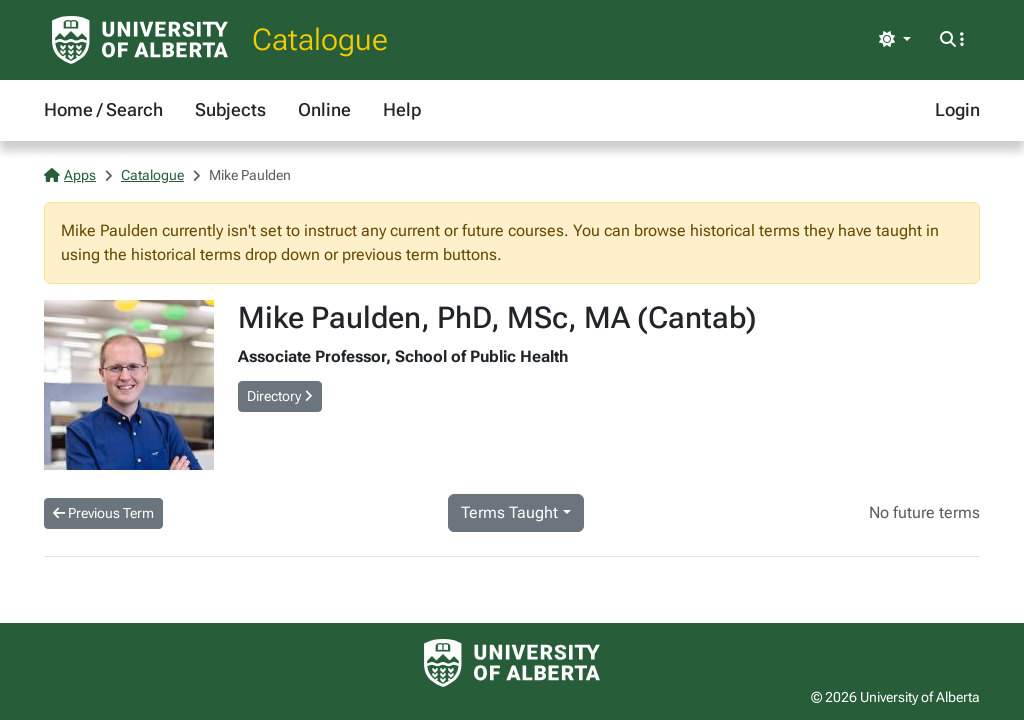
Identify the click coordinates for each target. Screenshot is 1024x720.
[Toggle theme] (895, 40)
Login (957, 109)
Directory (280, 396)
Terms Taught (509, 512)
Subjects (230, 109)
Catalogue (320, 39)
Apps (70, 175)
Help (402, 109)
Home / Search (103, 109)
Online (324, 109)
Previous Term (103, 513)
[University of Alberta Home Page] (140, 40)
